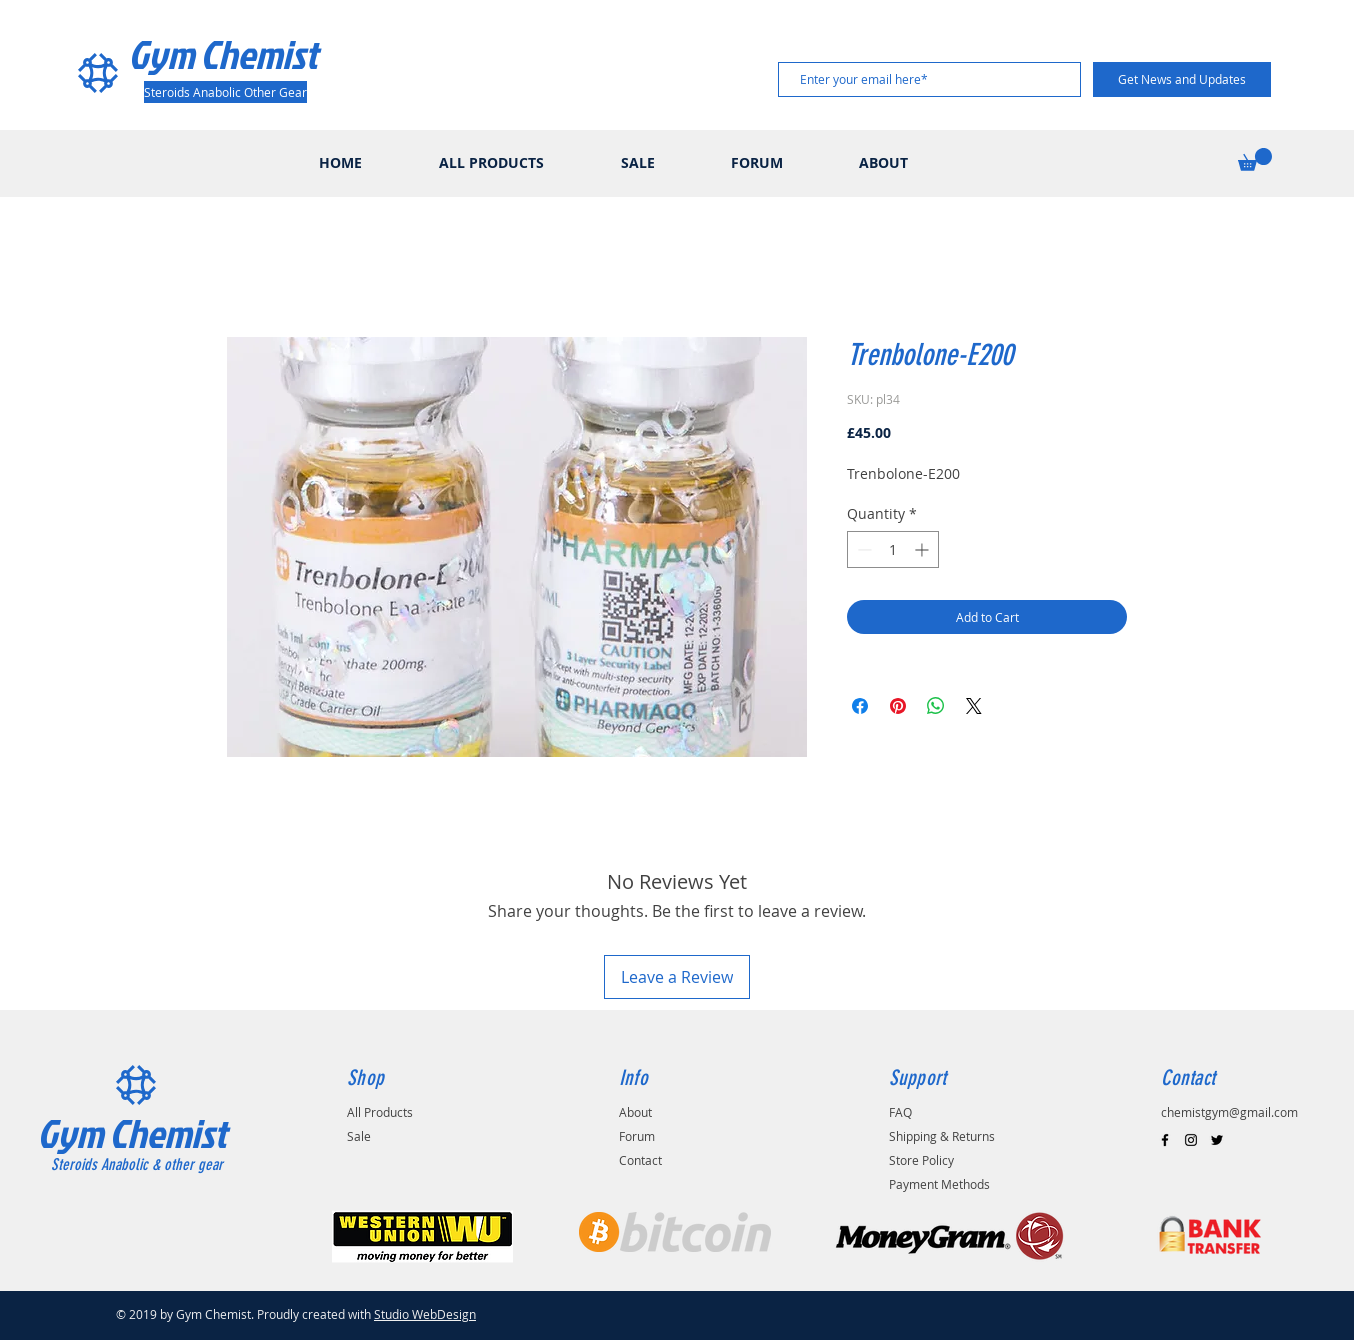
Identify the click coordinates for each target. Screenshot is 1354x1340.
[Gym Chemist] (229, 54)
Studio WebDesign (425, 1314)
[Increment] (923, 549)
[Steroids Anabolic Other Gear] (225, 92)
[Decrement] (862, 549)
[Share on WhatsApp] (936, 706)
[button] (1255, 159)
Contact (640, 1160)
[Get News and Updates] (1182, 79)
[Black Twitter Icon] (1217, 1140)
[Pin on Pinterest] (898, 706)
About (635, 1112)
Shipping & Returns (942, 1136)
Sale (359, 1136)
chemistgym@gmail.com (1229, 1112)
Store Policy (921, 1160)
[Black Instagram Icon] (1191, 1140)
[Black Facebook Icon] (1165, 1140)
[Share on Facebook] (860, 706)
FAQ (900, 1112)
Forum (637, 1136)
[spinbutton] (893, 549)
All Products (380, 1112)
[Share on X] (974, 706)
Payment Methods (939, 1184)
